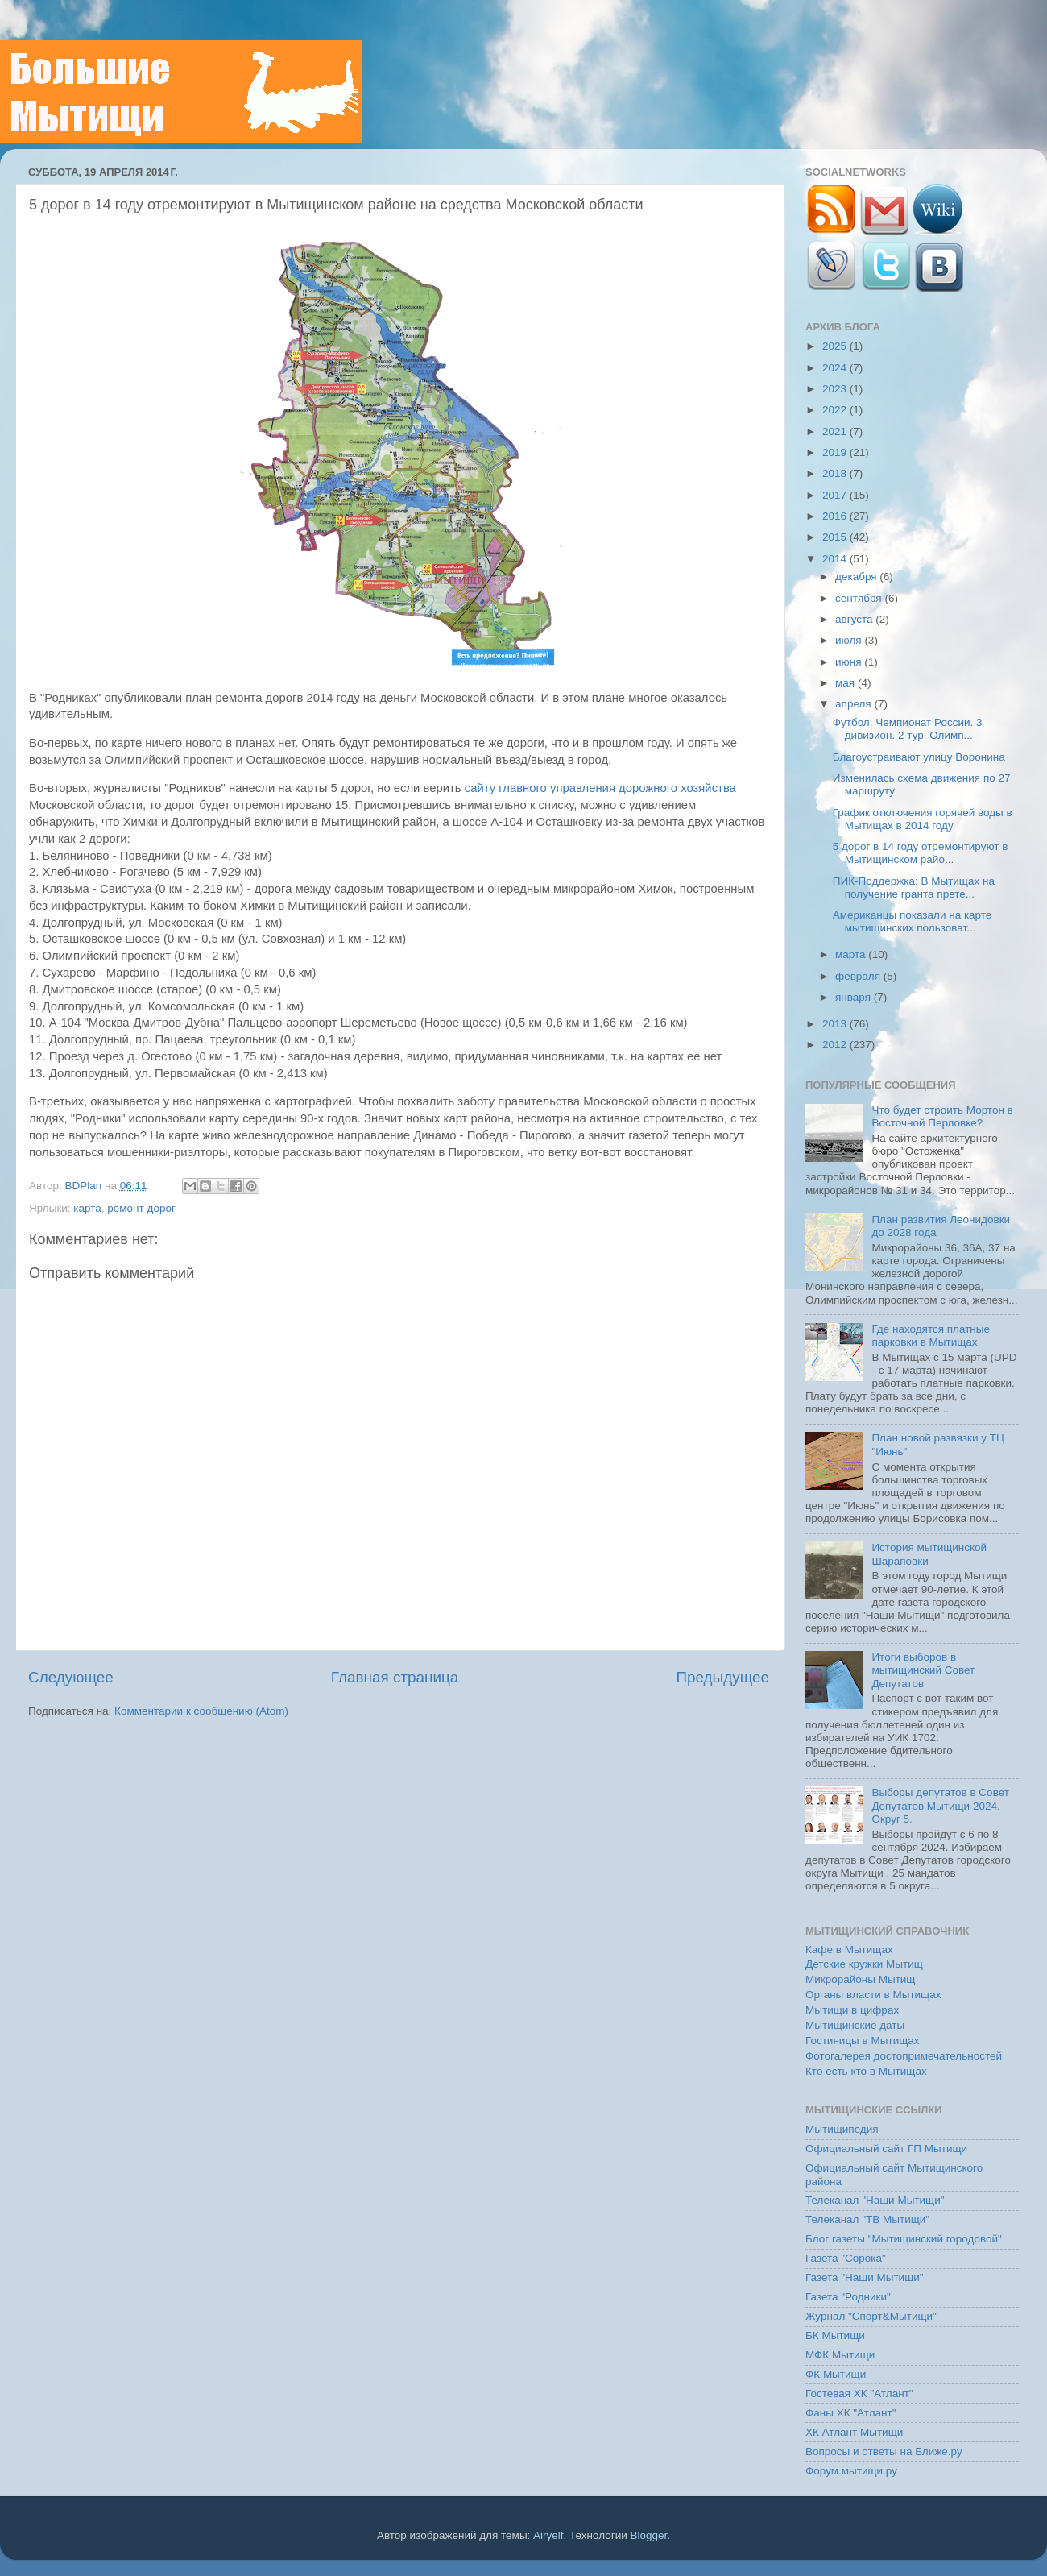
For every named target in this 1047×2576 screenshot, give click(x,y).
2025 (836, 346)
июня (849, 662)
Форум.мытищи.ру (851, 2471)
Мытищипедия (842, 2129)
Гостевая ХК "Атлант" (859, 2393)
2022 (836, 410)
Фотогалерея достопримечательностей (903, 2056)
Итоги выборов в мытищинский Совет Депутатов (923, 1670)
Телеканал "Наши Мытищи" (875, 2200)
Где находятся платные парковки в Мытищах (930, 1335)
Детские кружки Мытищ (864, 1964)
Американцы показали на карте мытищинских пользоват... (912, 921)
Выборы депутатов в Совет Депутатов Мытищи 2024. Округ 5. (940, 1805)
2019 (836, 452)
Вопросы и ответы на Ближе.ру (883, 2451)
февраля (859, 976)
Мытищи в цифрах (852, 2010)
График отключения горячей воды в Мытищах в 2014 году (922, 819)
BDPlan (84, 1186)
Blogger (649, 2535)
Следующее (71, 1677)
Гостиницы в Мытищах (862, 2041)
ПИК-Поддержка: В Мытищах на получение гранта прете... (914, 887)
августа (855, 619)
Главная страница (395, 1677)
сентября (859, 598)
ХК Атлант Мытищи (854, 2432)
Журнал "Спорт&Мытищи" (871, 2316)
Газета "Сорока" (845, 2258)
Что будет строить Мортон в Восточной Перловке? (941, 1116)
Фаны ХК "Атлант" (850, 2413)
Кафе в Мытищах (849, 1949)
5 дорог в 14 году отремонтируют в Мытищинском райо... (920, 852)
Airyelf (548, 2535)
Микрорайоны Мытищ (860, 1979)
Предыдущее (722, 1677)
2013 (836, 1024)
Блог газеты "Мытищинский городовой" (903, 2239)
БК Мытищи (835, 2335)
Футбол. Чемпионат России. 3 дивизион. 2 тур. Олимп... (908, 728)
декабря (857, 576)
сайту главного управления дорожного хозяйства (600, 788)
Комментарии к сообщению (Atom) (201, 1711)
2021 (836, 431)
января (854, 997)
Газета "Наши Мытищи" (864, 2277)
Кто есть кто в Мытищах (866, 2071)
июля (849, 640)
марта (851, 954)
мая (846, 683)
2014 (836, 559)
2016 (836, 516)
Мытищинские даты (854, 2025)
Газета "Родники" (848, 2297)
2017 (836, 495)
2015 (836, 537)
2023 (836, 389)
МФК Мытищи (840, 2355)
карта (87, 1208)
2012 (836, 1045)
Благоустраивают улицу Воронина (919, 757)
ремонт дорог (141, 1208)
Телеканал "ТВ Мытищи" (867, 2219)
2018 (836, 473)
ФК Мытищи (835, 2374)
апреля (854, 704)
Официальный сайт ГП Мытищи (886, 2149)
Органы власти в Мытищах (873, 1995)
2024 (836, 368)
